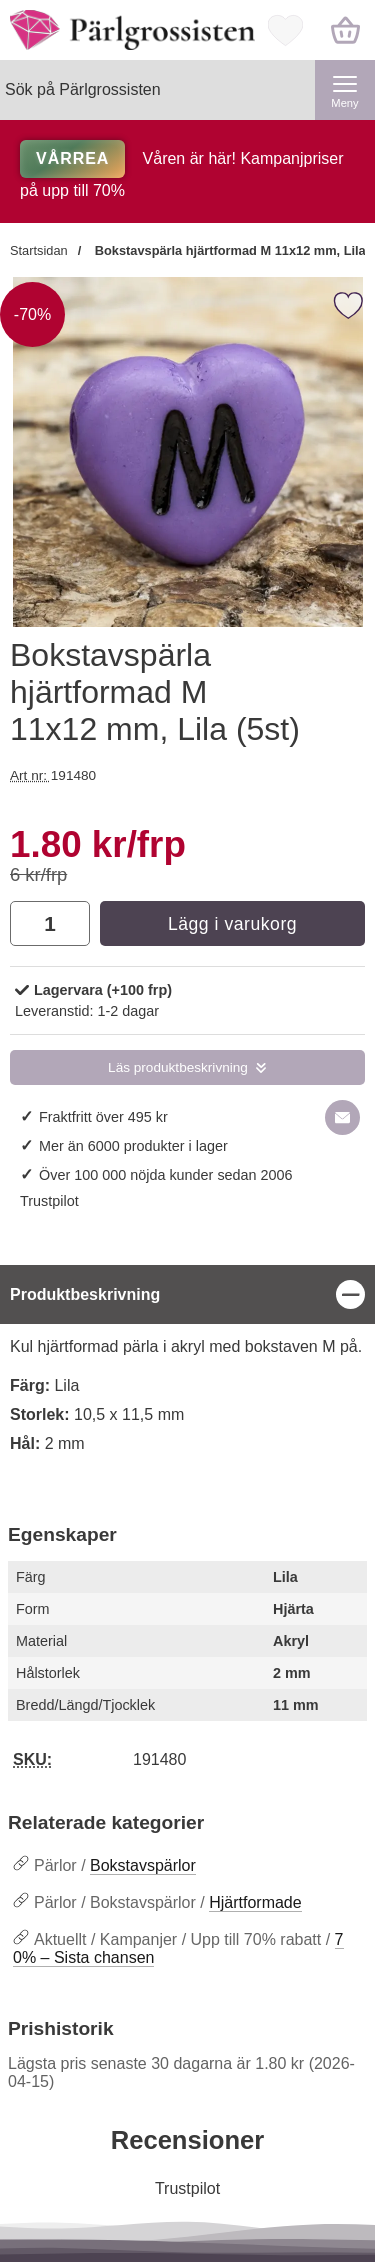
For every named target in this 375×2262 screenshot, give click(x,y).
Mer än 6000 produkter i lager (133, 1146)
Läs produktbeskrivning (178, 1067)
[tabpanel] (187, 1371)
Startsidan (39, 250)
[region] (187, 1294)
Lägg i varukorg (232, 924)
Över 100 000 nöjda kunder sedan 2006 (166, 1175)
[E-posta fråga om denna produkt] (342, 1117)
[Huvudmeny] (345, 90)
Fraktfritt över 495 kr (103, 1117)
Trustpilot (49, 1201)
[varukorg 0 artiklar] (345, 30)
